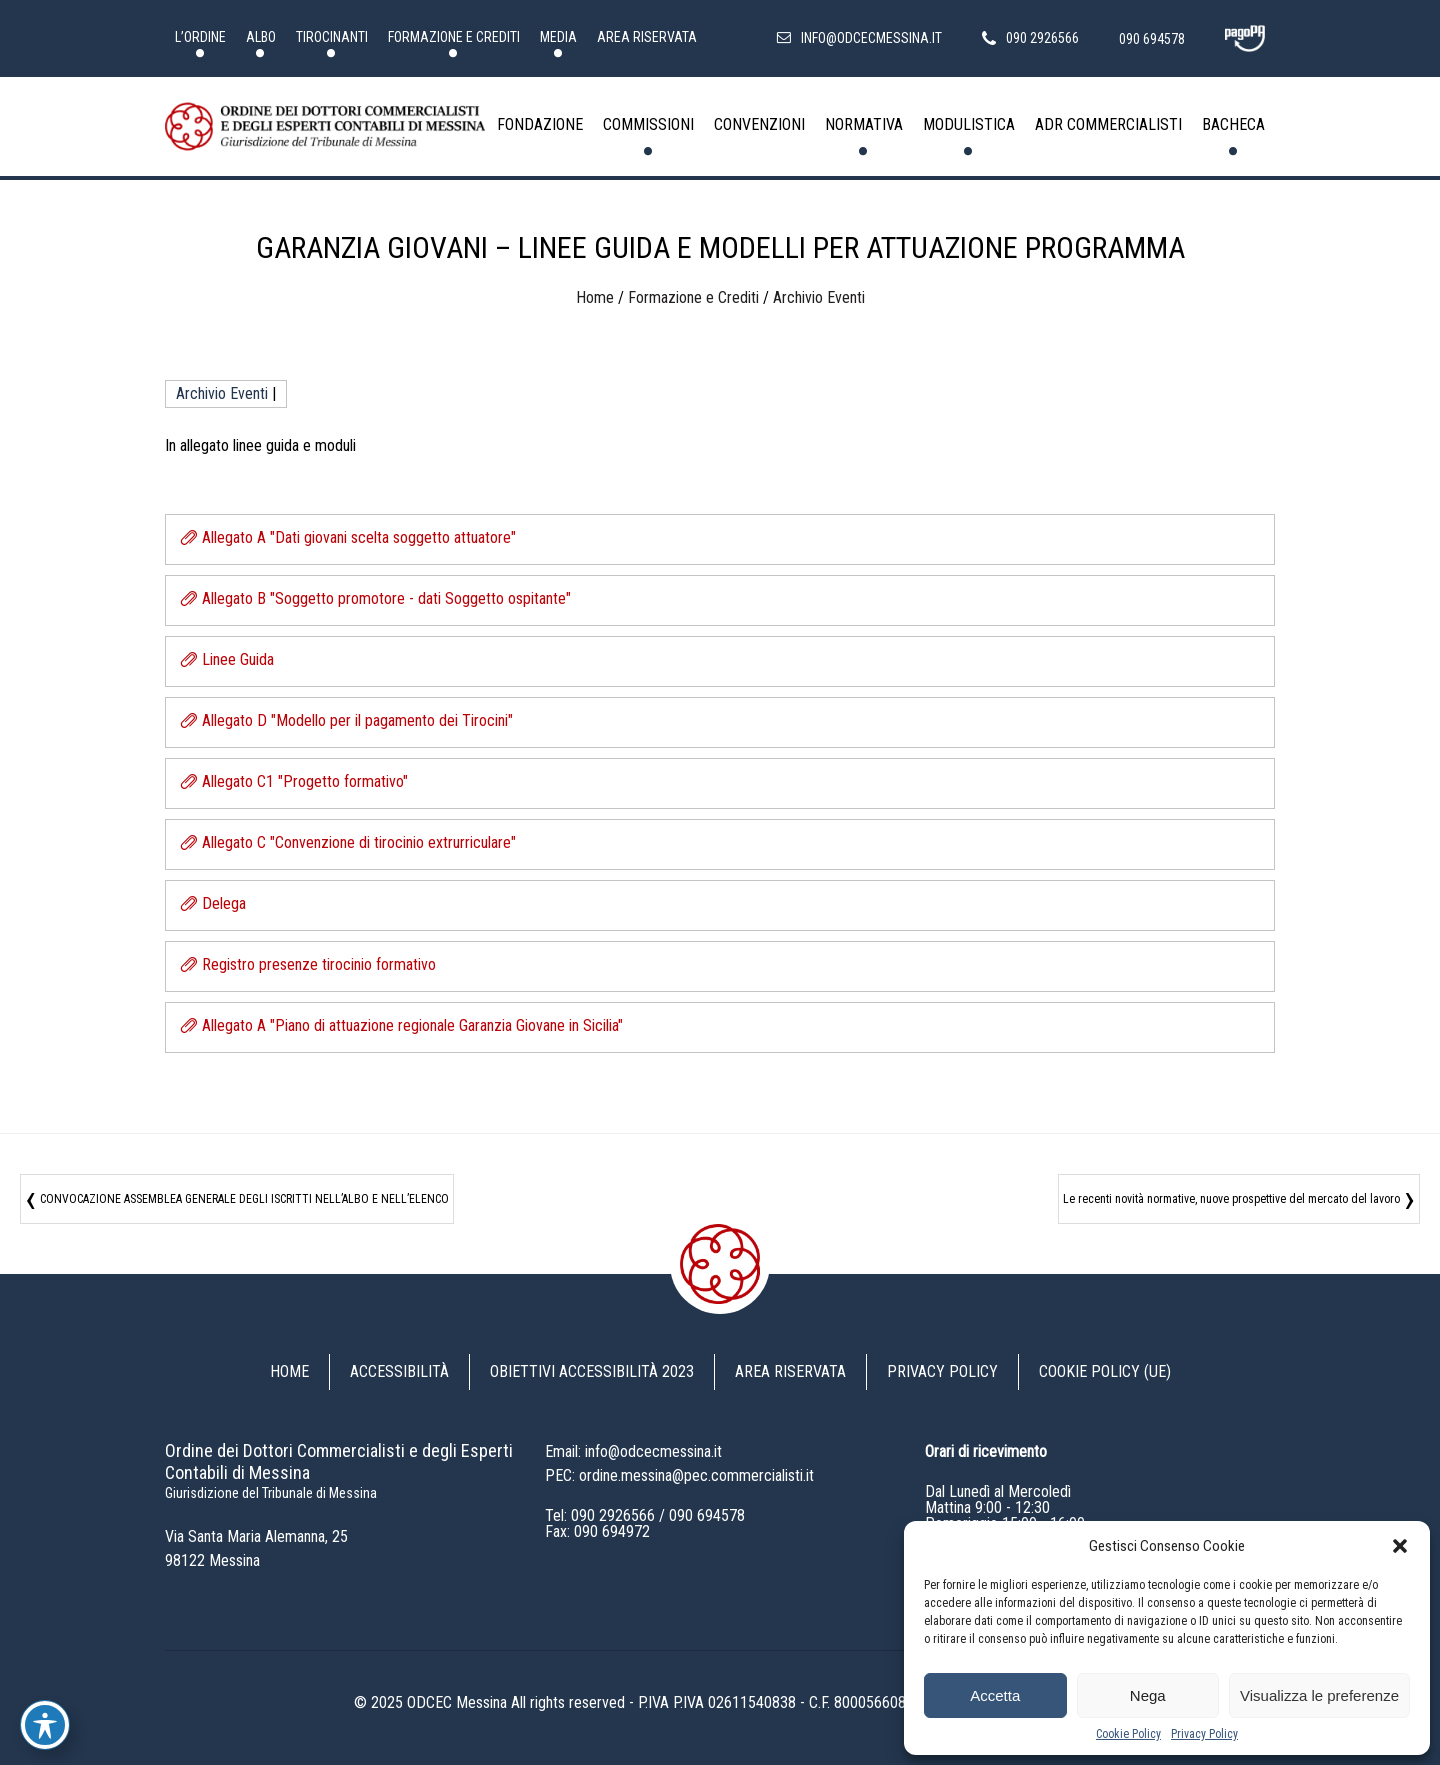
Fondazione (540, 124)
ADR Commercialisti (1108, 124)
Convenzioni (759, 124)
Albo (261, 37)
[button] (1400, 1546)
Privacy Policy (1204, 1734)
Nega (1148, 1695)
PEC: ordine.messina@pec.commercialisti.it (679, 1475)
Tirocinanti (332, 37)
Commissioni (648, 124)
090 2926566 (613, 1515)
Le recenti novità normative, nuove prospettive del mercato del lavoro (1231, 1199)
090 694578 (707, 1515)
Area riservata (647, 37)
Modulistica (969, 124)
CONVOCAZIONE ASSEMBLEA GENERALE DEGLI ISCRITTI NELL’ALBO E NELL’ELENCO (244, 1199)
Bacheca (1233, 124)
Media (558, 37)
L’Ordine (200, 37)
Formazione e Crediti (454, 37)
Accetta (995, 1695)
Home (595, 297)
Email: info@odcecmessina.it (633, 1451)
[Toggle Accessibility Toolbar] (45, 1725)
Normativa (864, 124)
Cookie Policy (1128, 1734)
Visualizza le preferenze (1319, 1695)
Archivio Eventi (819, 297)
